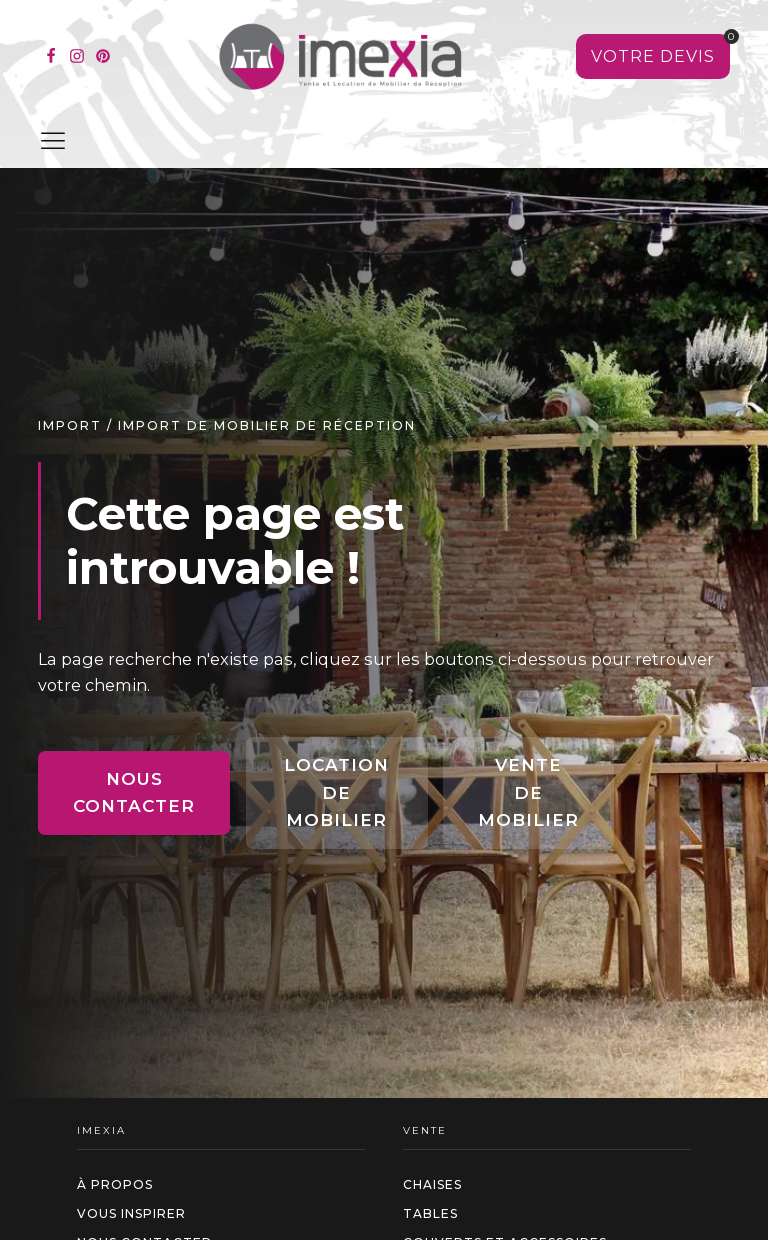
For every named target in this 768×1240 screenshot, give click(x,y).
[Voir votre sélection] (653, 57)
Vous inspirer (131, 1213)
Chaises (432, 1184)
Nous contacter (134, 792)
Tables (430, 1213)
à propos (115, 1184)
